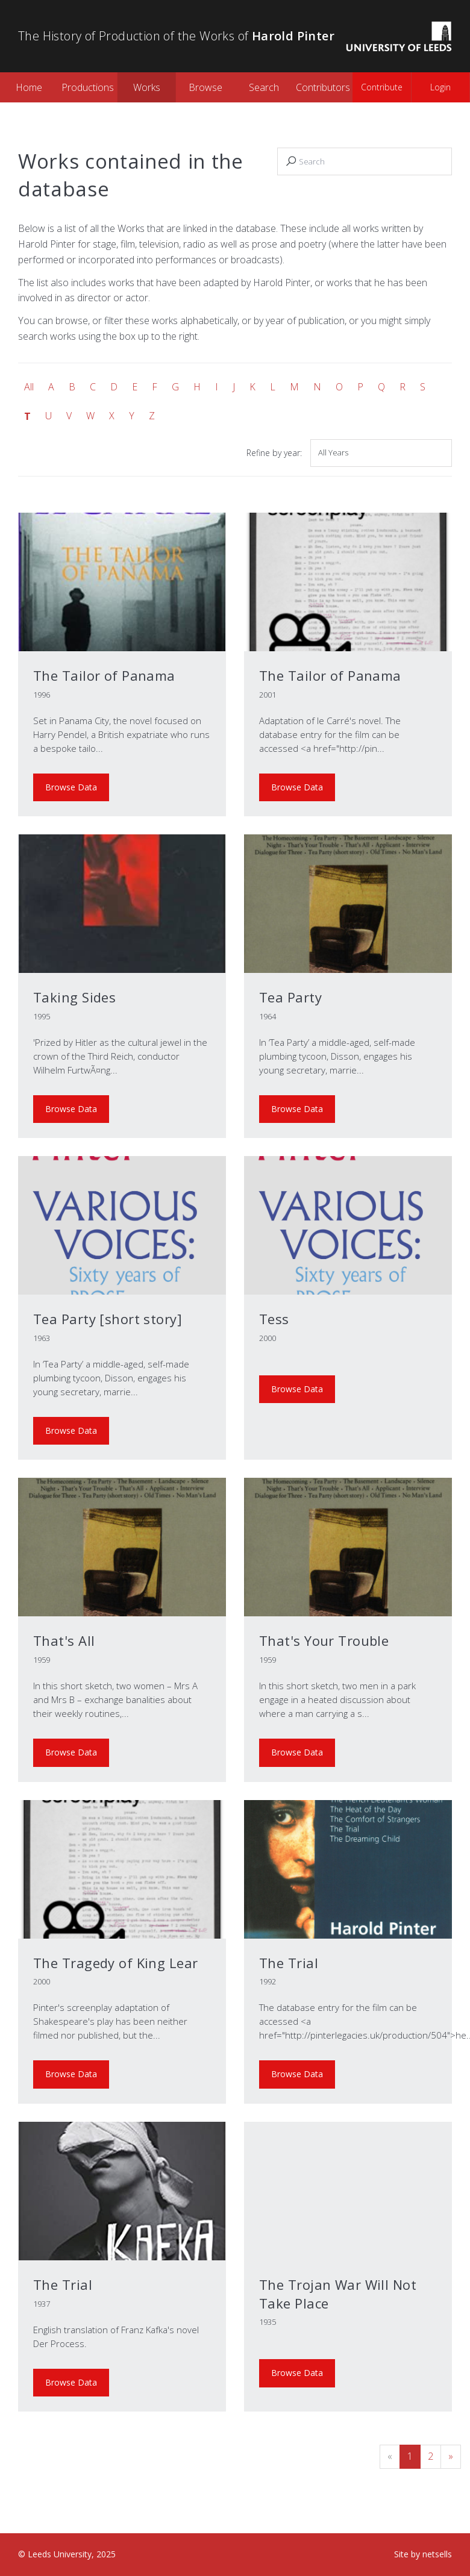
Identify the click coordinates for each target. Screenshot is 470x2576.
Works (146, 87)
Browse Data (71, 787)
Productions (87, 87)
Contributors (323, 87)
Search (264, 87)
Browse (205, 87)
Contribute (382, 87)
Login (440, 87)
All (29, 386)
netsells (437, 2554)
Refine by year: (274, 452)
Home (29, 87)
